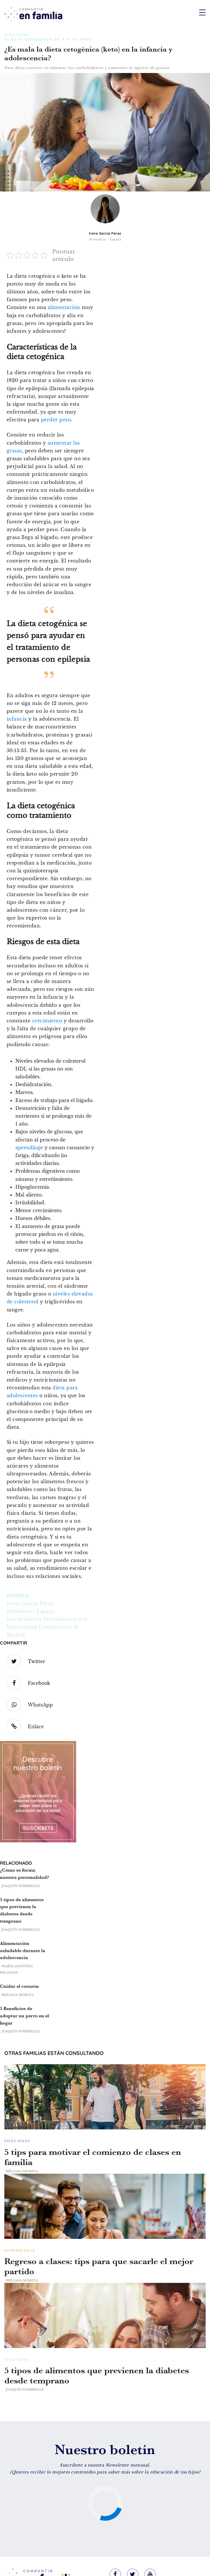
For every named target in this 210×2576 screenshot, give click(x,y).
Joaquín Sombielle (20, 1886)
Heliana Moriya (17, 1995)
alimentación (64, 307)
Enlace (25, 1726)
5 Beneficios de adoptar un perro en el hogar (24, 2016)
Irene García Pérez (105, 233)
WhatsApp (30, 1705)
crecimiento (47, 1021)
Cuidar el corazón (19, 1986)
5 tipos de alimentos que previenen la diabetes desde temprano (96, 2375)
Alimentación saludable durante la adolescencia (22, 1951)
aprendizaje (29, 1147)
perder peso (56, 420)
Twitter (26, 1661)
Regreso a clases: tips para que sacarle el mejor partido (98, 2266)
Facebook (28, 1683)
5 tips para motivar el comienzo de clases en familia (92, 2157)
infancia (17, 719)
